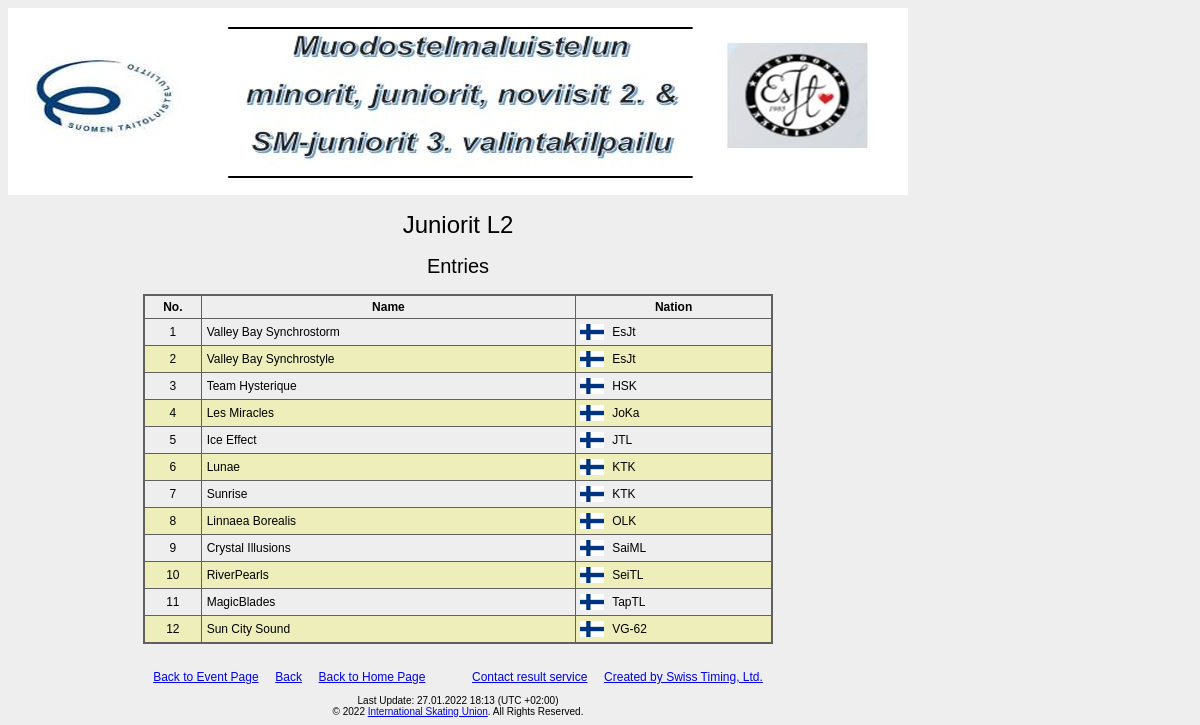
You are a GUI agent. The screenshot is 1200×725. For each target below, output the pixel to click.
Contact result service (529, 677)
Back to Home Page (372, 677)
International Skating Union (428, 711)
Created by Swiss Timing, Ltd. (683, 677)
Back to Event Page (205, 677)
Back (288, 677)
